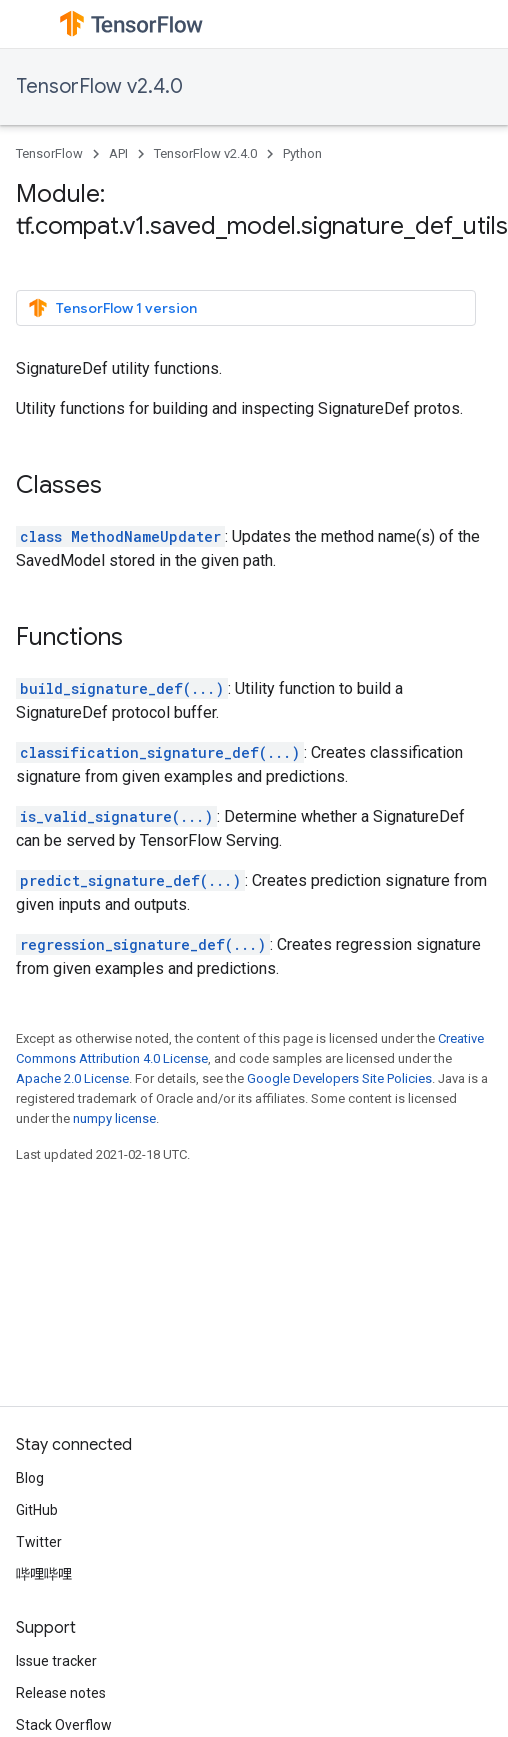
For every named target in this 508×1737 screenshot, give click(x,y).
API (118, 153)
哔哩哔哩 (44, 1574)
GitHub (37, 1510)
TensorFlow (49, 153)
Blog (30, 1478)
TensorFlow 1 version (112, 308)
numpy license (114, 1118)
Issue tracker (56, 1661)
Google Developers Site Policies (339, 1078)
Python (302, 153)
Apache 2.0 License (72, 1078)
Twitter (39, 1542)
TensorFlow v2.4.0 (99, 86)
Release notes (61, 1693)
